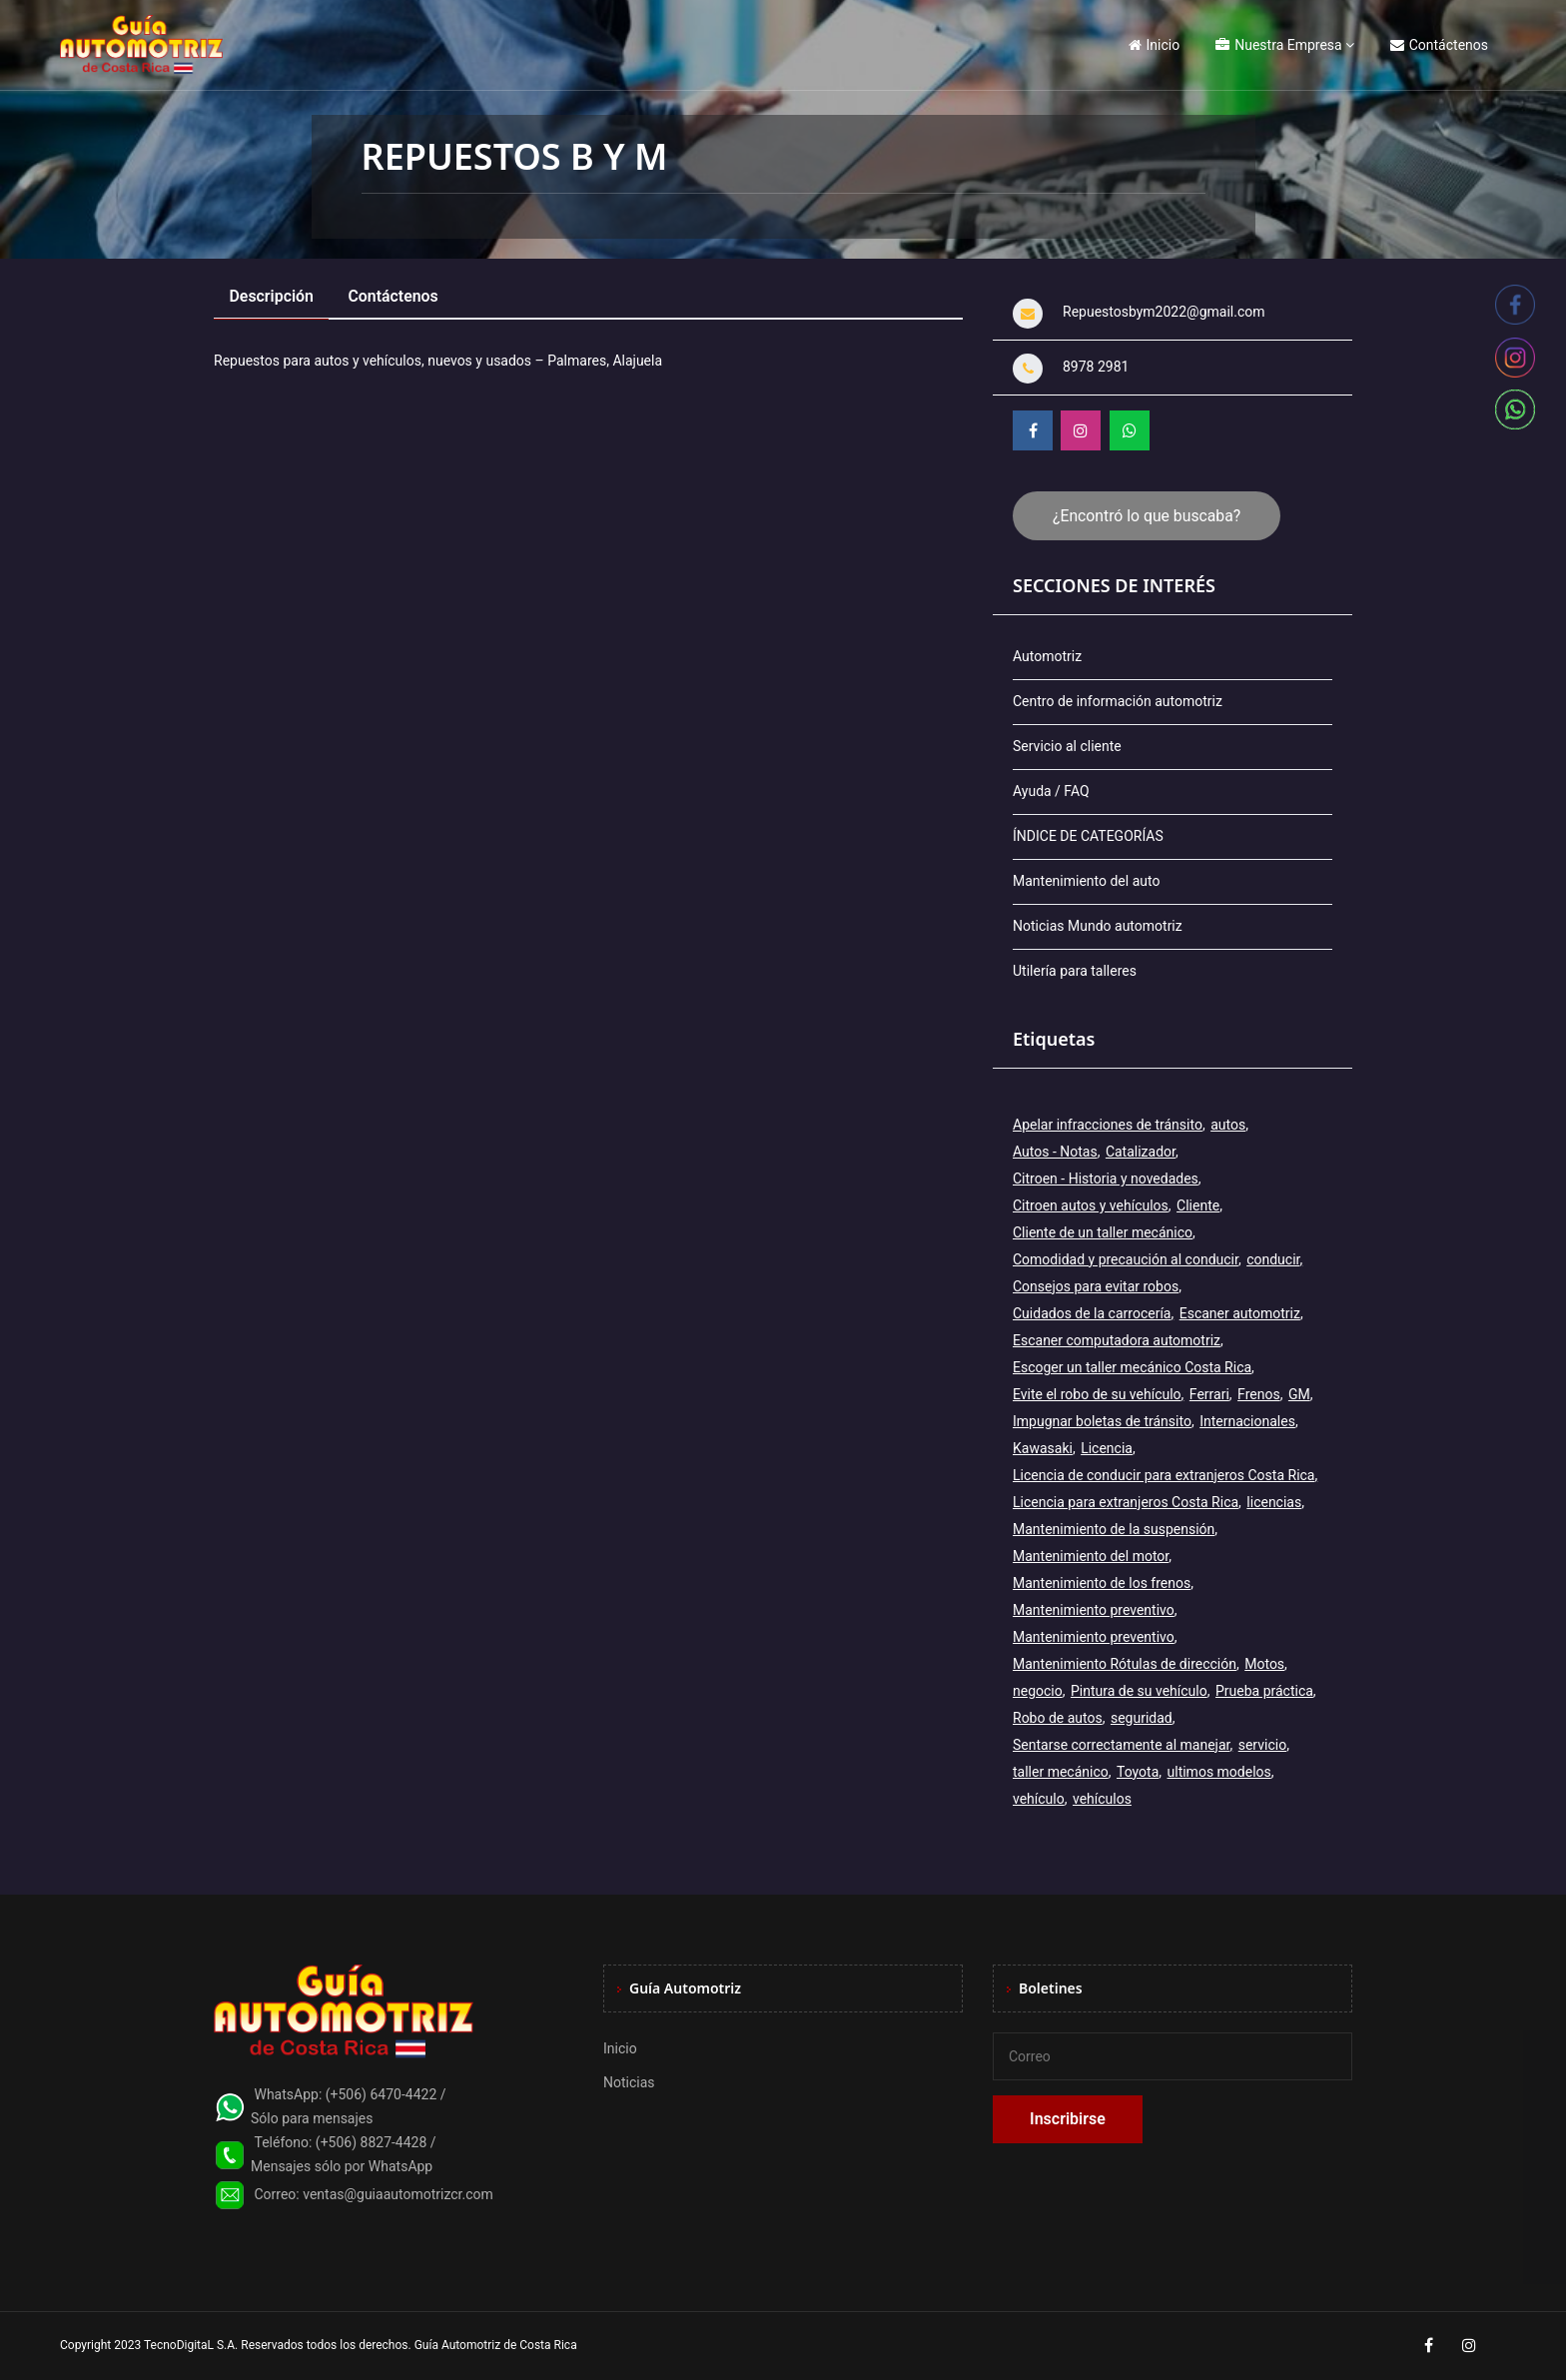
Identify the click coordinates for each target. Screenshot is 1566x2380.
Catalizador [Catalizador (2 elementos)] (1140, 1152)
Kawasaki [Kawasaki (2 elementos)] (1043, 1448)
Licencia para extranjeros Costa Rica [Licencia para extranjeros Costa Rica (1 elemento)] (1125, 1502)
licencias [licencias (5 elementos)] (1273, 1502)
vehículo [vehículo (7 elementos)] (1039, 1799)
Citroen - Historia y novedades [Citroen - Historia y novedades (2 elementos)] (1105, 1179)
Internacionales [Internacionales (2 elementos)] (1247, 1421)
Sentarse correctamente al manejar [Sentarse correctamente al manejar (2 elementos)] (1121, 1745)
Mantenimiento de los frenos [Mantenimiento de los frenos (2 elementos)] (1101, 1583)
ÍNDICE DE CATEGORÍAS (1088, 836)
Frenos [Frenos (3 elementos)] (1258, 1394)
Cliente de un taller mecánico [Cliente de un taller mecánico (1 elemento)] (1102, 1232)
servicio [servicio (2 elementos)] (1262, 1745)
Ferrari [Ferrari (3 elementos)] (1209, 1394)
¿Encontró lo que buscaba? (1146, 515)
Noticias (629, 2082)
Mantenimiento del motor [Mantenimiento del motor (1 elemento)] (1091, 1556)
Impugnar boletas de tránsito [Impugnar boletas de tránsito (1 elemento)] (1102, 1421)
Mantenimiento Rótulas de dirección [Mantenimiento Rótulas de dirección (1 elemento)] (1124, 1664)
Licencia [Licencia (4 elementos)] (1107, 1448)
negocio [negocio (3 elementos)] (1038, 1691)
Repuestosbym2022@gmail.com (1164, 312)
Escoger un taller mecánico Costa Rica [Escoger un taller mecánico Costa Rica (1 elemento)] (1132, 1367)
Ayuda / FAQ (1051, 791)
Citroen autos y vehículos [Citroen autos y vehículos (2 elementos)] (1091, 1205)
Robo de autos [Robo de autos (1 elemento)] (1058, 1718)
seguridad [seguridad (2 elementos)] (1142, 1718)
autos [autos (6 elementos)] (1227, 1125)
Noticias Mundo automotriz (1097, 926)
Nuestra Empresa (1278, 45)
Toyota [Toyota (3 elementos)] (1138, 1772)
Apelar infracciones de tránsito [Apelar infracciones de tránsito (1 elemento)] (1107, 1125)
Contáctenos (1439, 45)
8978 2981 (1096, 367)
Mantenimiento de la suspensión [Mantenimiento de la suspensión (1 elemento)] (1113, 1529)
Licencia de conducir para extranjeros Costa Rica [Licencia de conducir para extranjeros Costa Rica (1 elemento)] (1163, 1475)
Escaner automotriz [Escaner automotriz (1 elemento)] (1239, 1313)
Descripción (272, 296)
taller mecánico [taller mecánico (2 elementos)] (1061, 1772)
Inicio (1154, 45)
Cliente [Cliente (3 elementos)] (1197, 1205)
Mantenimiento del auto (1086, 881)
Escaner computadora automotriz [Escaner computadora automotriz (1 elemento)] (1116, 1340)
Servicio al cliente (1067, 746)
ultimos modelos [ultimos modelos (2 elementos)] (1219, 1772)
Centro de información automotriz (1117, 701)
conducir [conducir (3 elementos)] (1272, 1259)
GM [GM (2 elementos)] (1299, 1394)
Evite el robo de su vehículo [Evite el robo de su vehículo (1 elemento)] (1097, 1394)
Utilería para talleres (1075, 971)
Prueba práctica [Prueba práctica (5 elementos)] (1264, 1691)
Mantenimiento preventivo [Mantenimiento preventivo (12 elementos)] (1093, 1610)
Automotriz (1047, 656)
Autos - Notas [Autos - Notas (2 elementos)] (1055, 1152)
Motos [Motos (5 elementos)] (1264, 1664)
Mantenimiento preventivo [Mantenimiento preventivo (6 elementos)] (1093, 1637)
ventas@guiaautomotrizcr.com (398, 2194)
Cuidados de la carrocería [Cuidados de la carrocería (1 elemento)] (1092, 1313)
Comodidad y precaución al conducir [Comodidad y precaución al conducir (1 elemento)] (1125, 1259)
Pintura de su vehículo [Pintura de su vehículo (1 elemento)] (1139, 1691)
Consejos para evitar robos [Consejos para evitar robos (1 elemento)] (1095, 1286)
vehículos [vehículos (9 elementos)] (1102, 1799)
